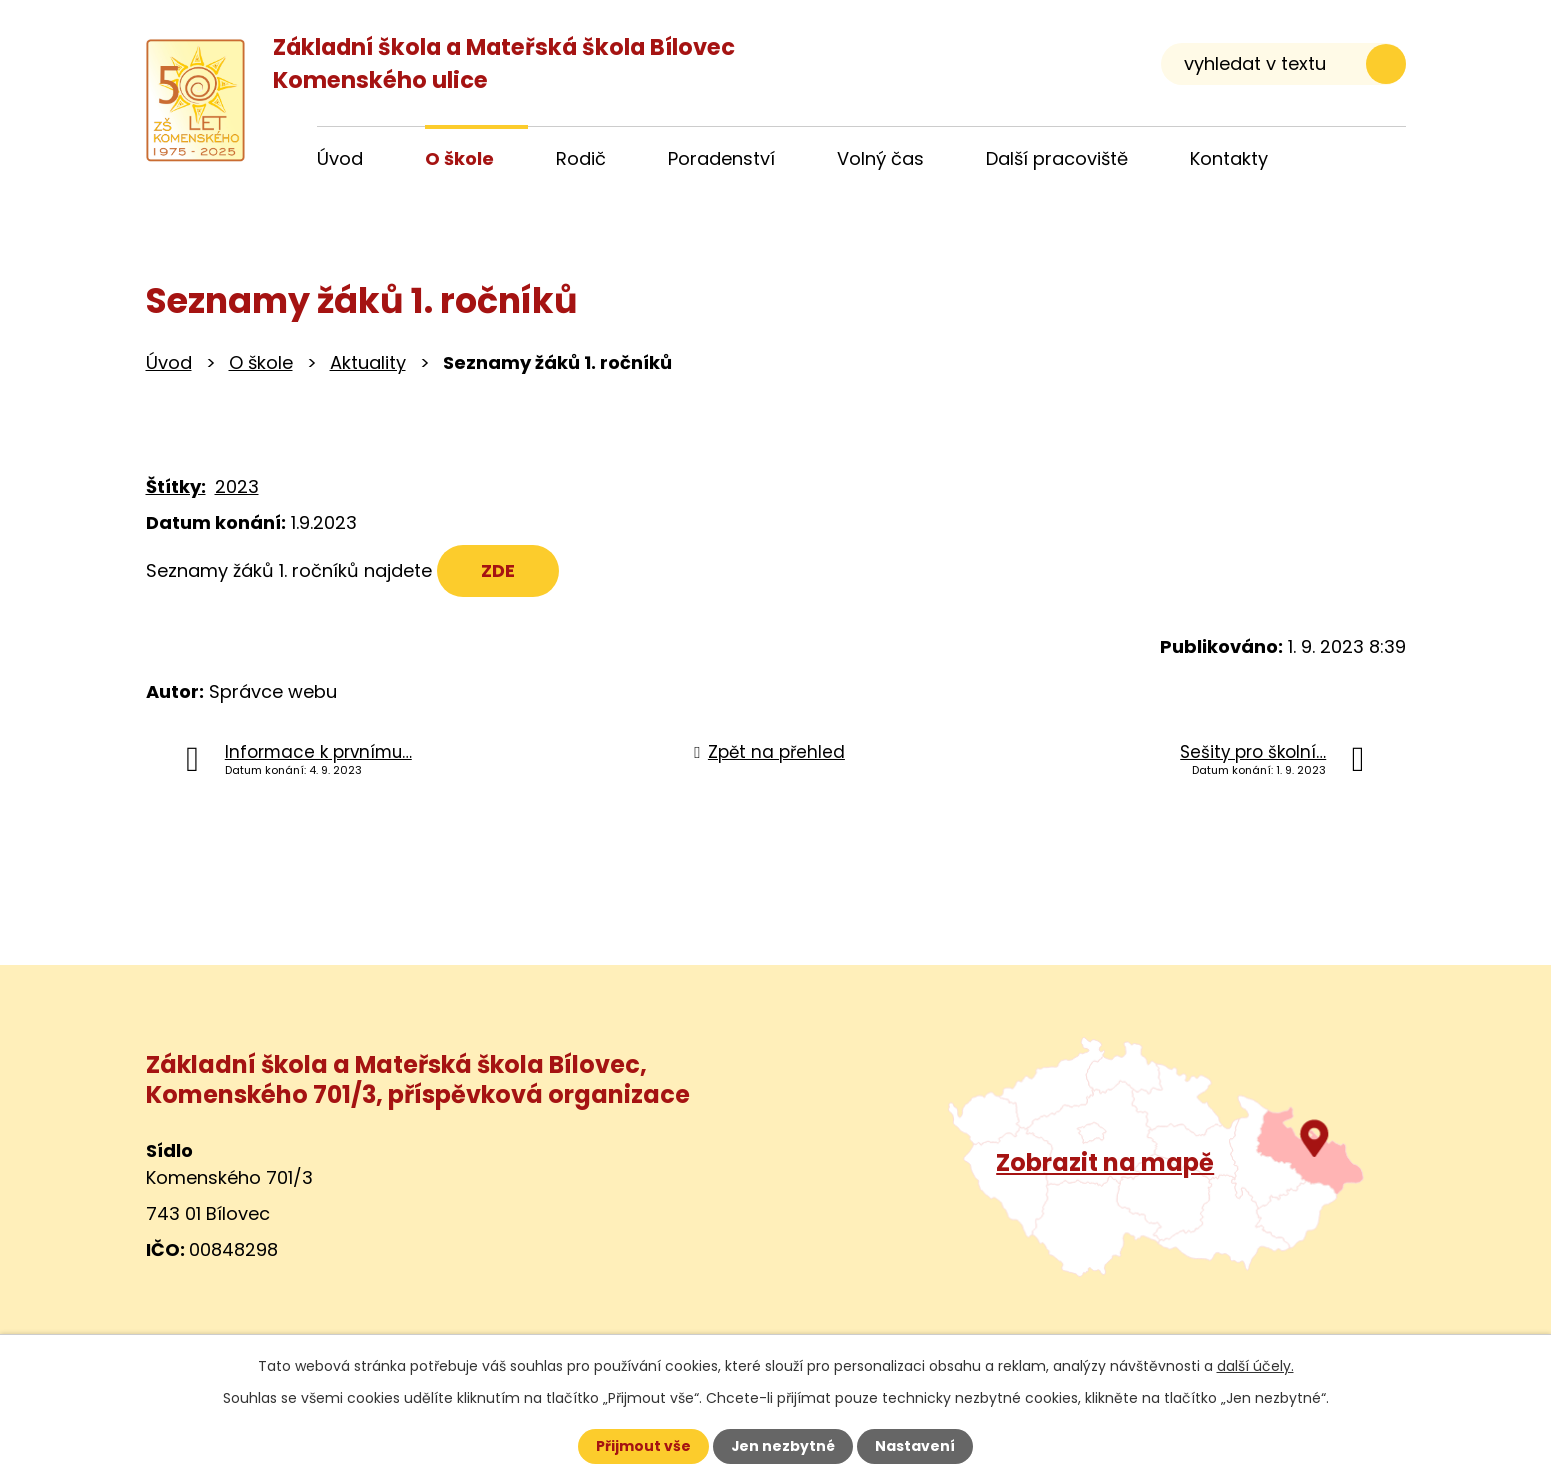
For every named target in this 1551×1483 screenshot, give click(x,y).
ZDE (499, 570)
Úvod (169, 362)
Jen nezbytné (783, 1446)
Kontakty (1229, 158)
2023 (237, 486)
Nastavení (916, 1446)
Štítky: (176, 486)
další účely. (1255, 1366)
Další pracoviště (1057, 158)
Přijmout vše (643, 1446)
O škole (261, 362)
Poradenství (721, 158)
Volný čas (880, 158)
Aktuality (368, 362)
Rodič (581, 158)
